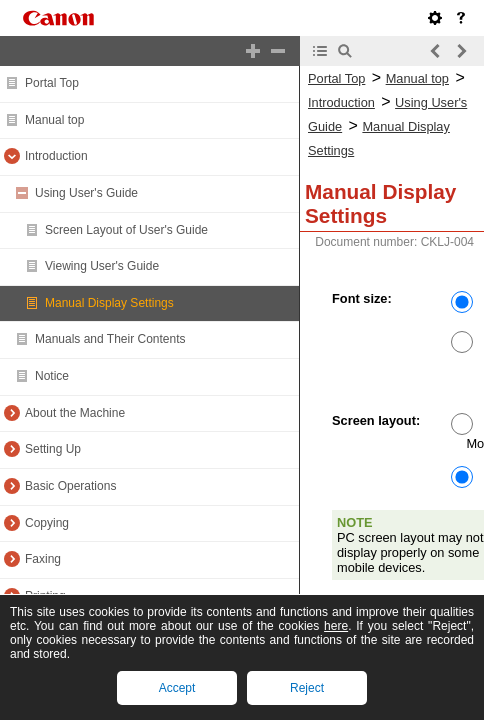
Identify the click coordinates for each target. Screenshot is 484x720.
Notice (52, 376)
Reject (307, 688)
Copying (47, 523)
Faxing (43, 559)
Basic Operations (70, 486)
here (336, 626)
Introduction (56, 156)
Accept (177, 688)
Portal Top (52, 83)
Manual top (54, 120)
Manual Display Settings (109, 303)
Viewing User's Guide (102, 266)
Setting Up (53, 449)
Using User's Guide (86, 193)
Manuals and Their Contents (110, 339)
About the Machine (75, 413)
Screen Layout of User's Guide (126, 230)
